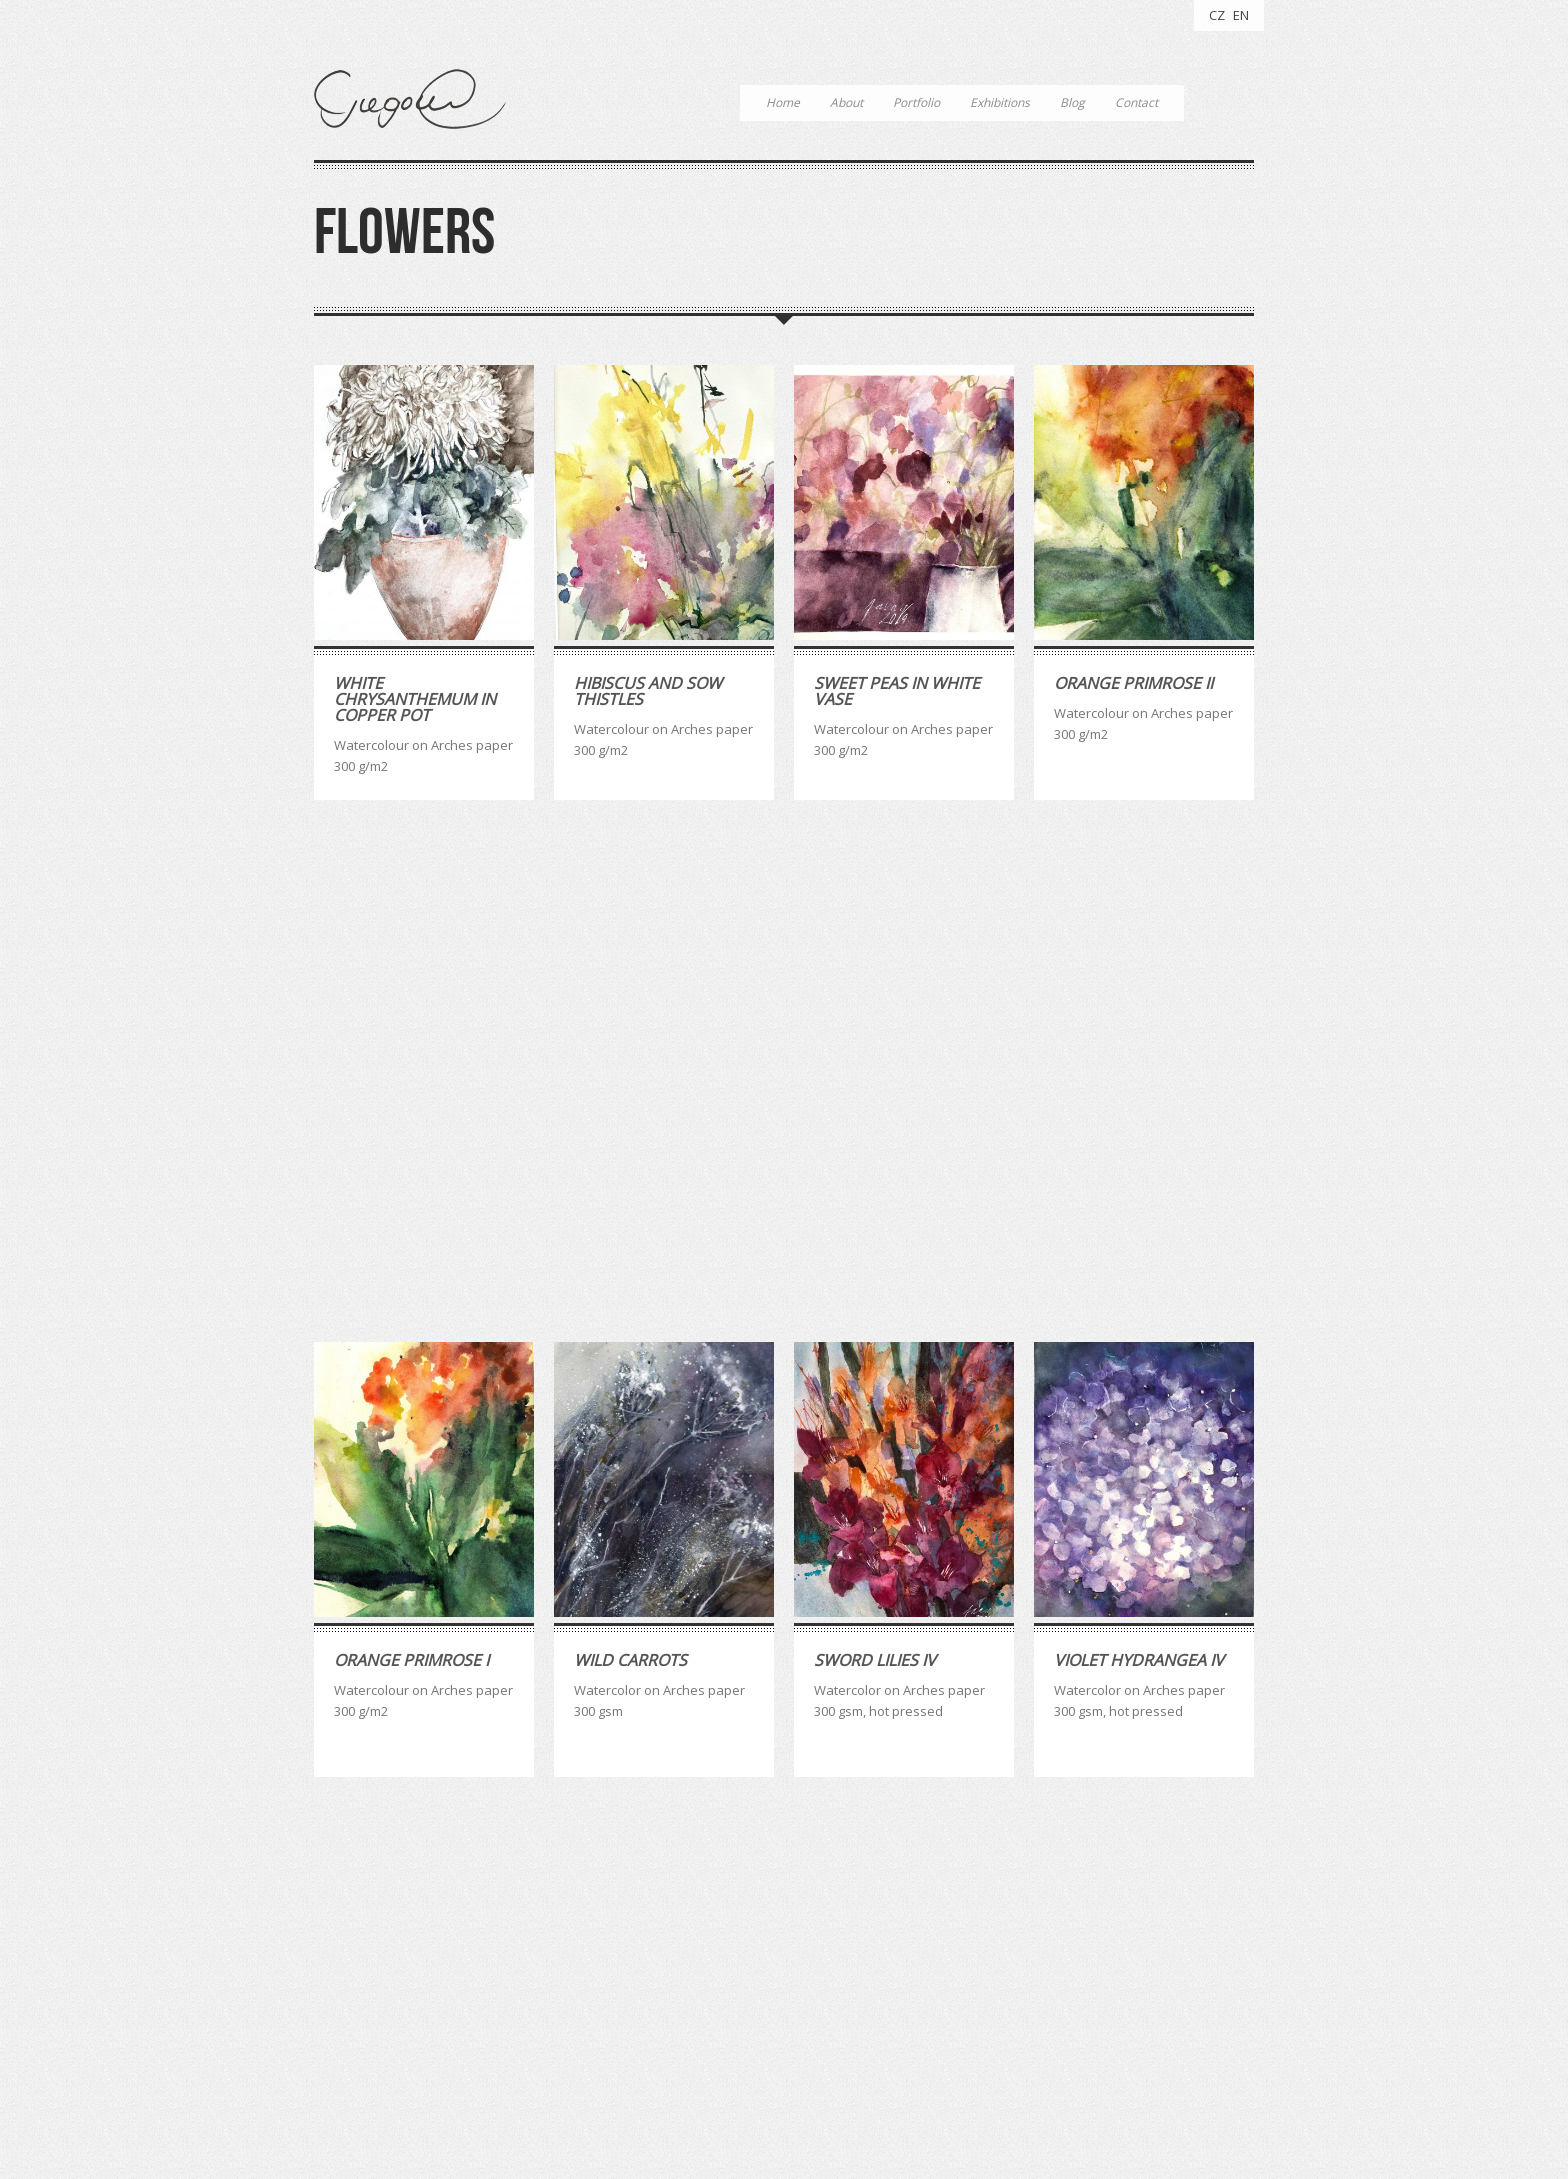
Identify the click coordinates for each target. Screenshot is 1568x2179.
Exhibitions (1000, 103)
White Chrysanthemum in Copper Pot (415, 699)
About (846, 103)
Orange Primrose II (1133, 683)
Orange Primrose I (411, 1158)
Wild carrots (630, 1158)
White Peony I (630, 1633)
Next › (1170, 1835)
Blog (1072, 103)
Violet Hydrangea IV (1139, 1158)
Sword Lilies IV (875, 1158)
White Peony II (392, 1633)
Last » (1228, 1835)
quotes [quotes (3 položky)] (662, 1982)
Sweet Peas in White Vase (897, 691)
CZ (1217, 15)
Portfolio (916, 103)
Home (783, 103)
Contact (1136, 103)
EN (1241, 15)
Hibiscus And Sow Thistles (648, 691)
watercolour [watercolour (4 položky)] (742, 1982)
